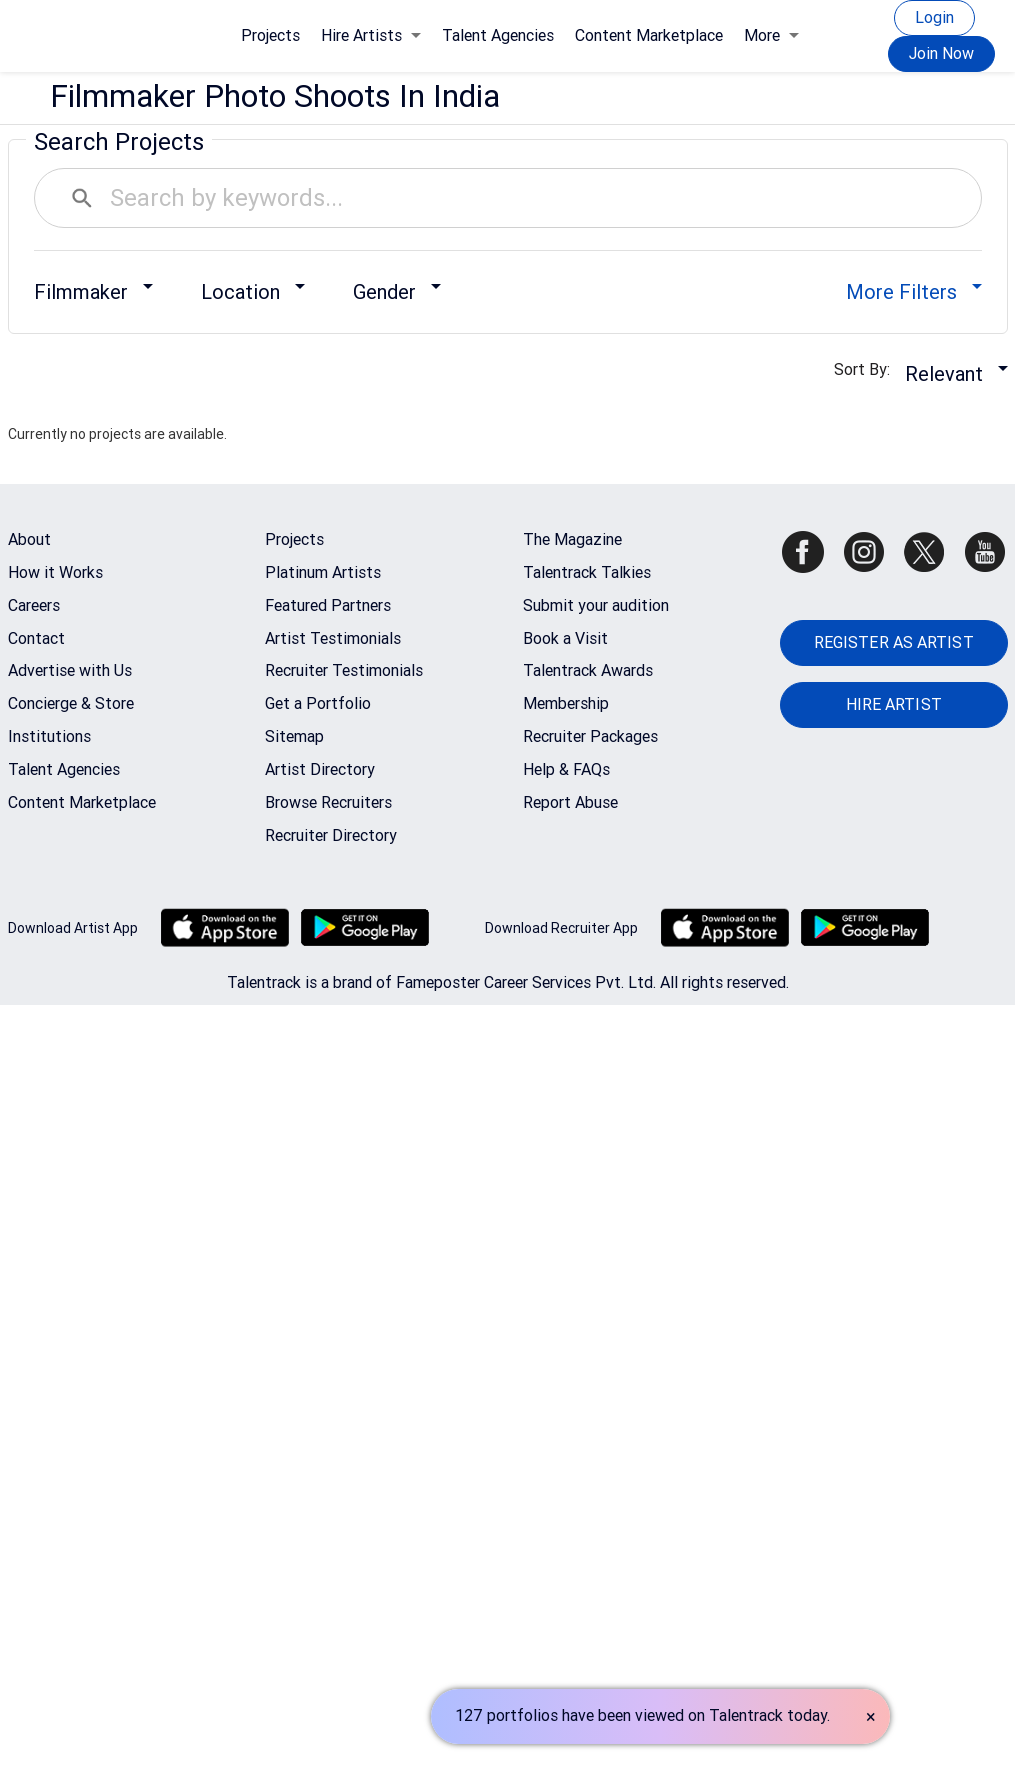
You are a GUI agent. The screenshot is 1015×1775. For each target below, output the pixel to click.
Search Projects (119, 142)
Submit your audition (596, 605)
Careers (34, 605)
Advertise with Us (70, 670)
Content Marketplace (649, 35)
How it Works (55, 572)
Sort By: (868, 369)
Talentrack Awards (588, 670)
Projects (270, 35)
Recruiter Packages (590, 736)
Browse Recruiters (328, 802)
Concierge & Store (71, 703)
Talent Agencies (498, 35)
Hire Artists (371, 35)
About (29, 539)
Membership (566, 703)
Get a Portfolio (318, 703)
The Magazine (572, 539)
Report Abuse (570, 802)
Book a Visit (565, 638)
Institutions (49, 736)
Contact (36, 638)
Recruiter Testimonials (344, 670)
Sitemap (294, 736)
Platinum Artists (323, 572)
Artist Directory (320, 769)
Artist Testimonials (333, 638)
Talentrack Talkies (587, 572)
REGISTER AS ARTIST (894, 642)
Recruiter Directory (331, 835)
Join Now (941, 53)
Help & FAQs (566, 769)
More (771, 35)
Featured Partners (328, 605)
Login (934, 17)
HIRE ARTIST (894, 704)
